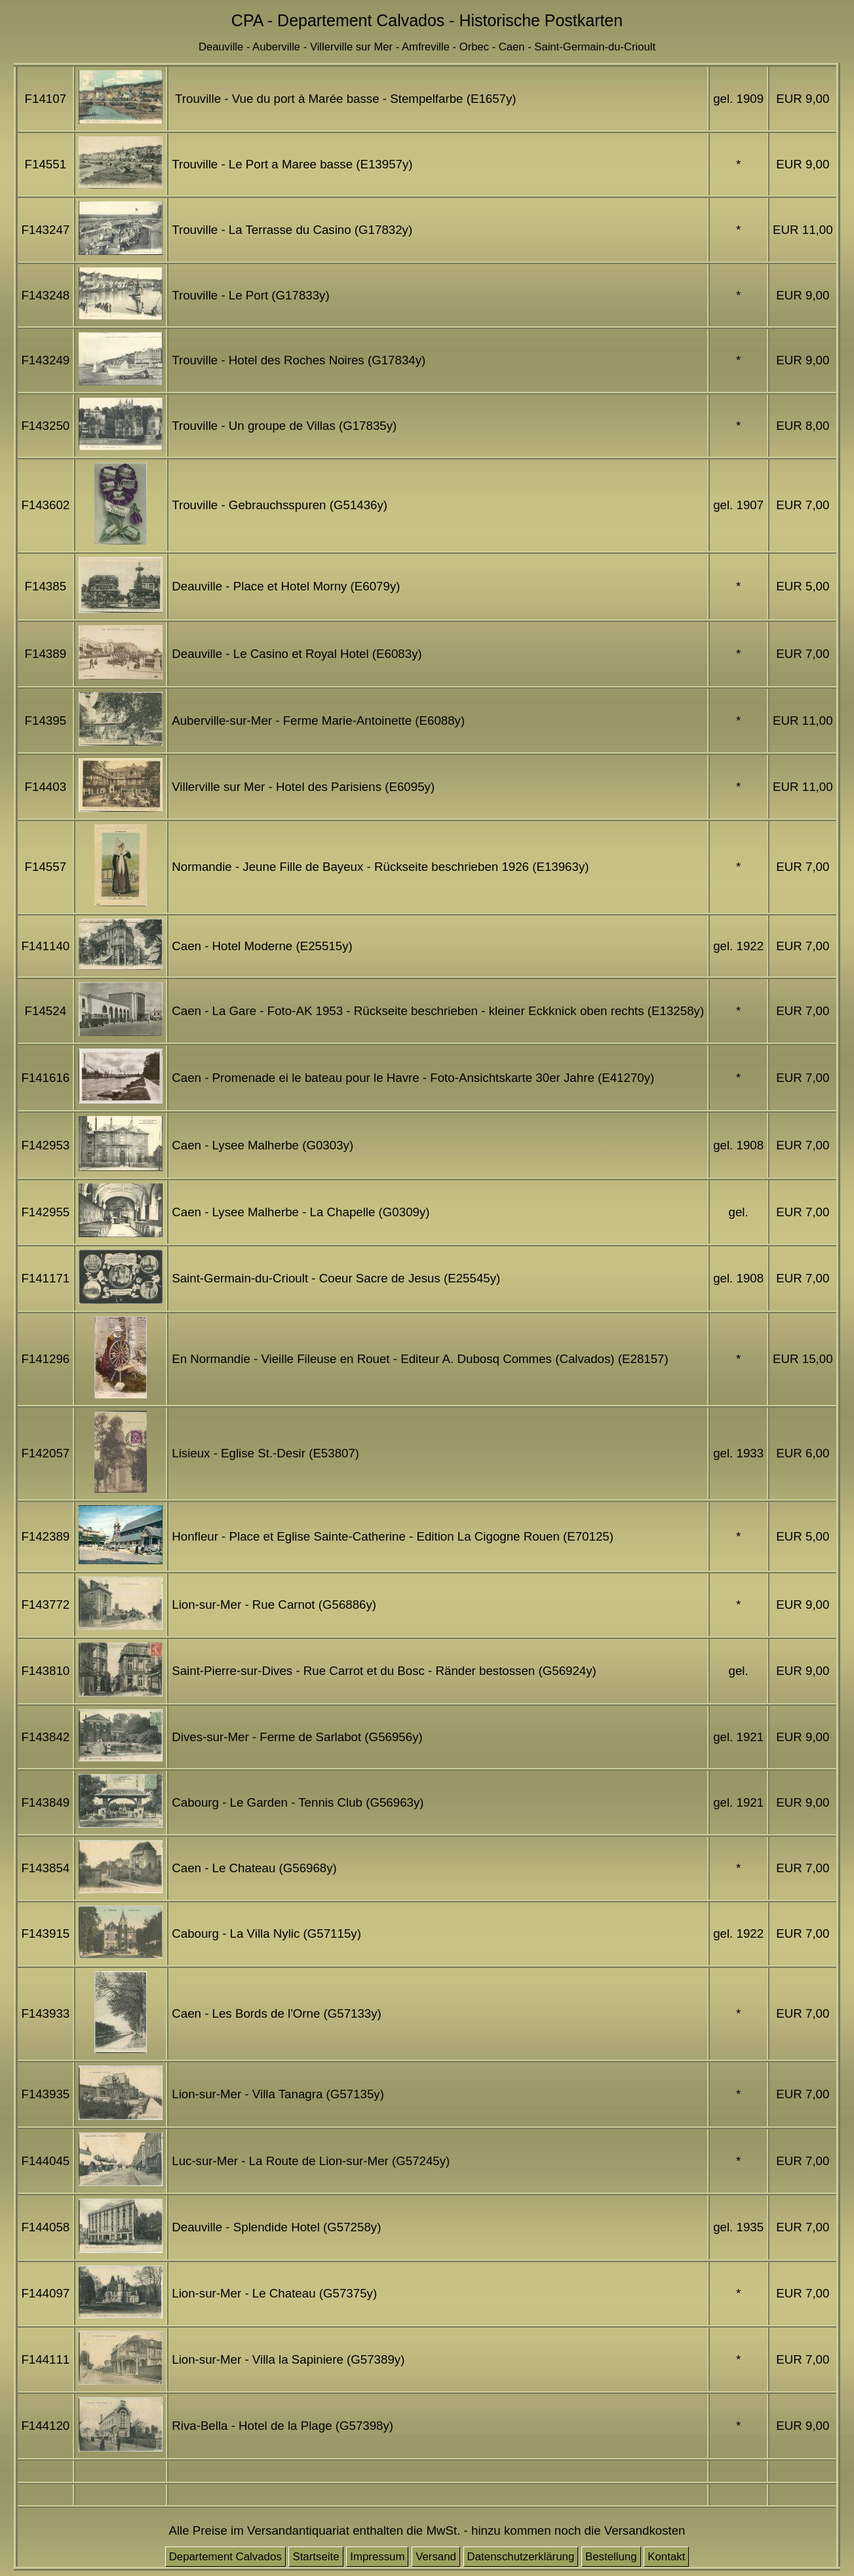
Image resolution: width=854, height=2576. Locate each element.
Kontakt (666, 2556)
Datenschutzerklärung (521, 2556)
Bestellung (611, 2556)
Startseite (315, 2556)
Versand (436, 2556)
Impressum (377, 2556)
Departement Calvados (225, 2556)
